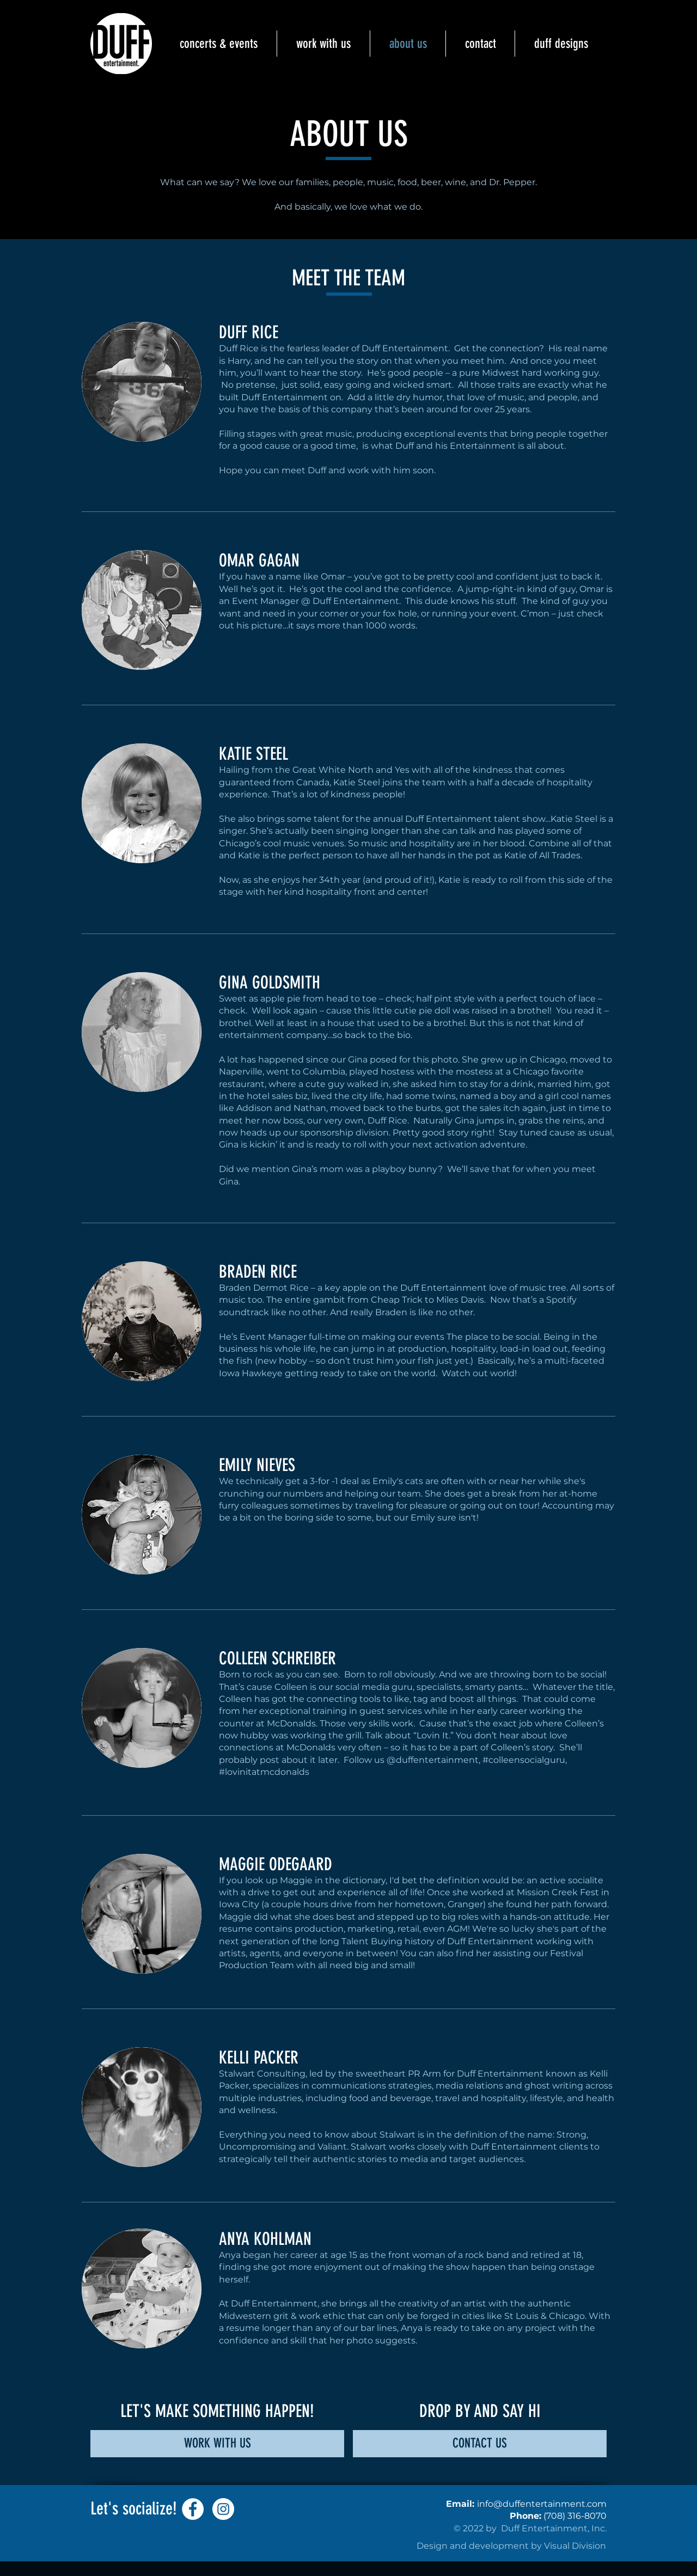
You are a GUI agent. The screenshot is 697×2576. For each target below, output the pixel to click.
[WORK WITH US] (217, 2443)
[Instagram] (223, 2509)
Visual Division (575, 2546)
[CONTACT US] (480, 2443)
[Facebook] (193, 2509)
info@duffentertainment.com (542, 2504)
